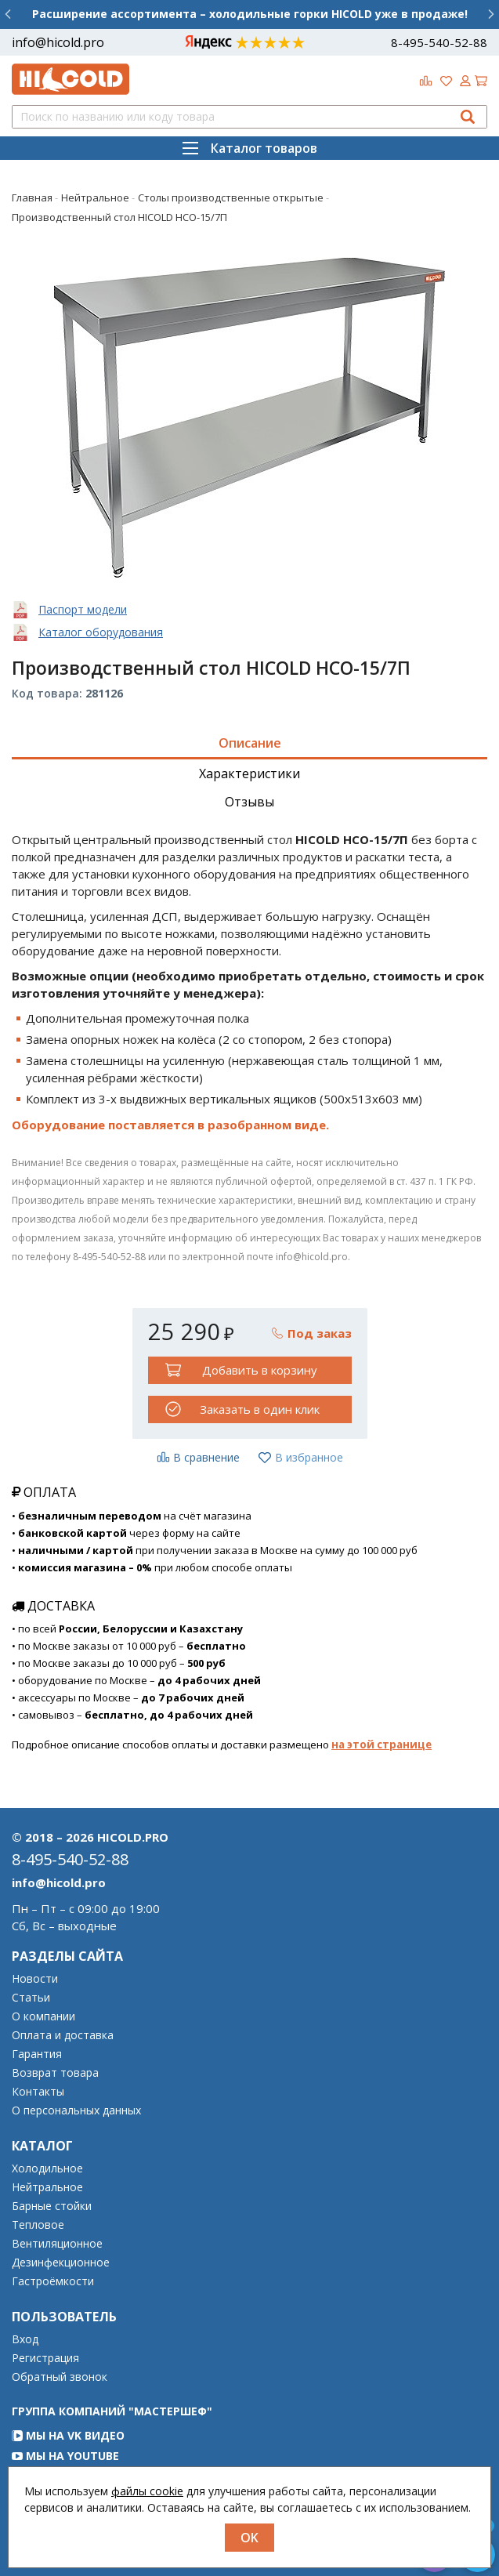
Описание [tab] (250, 743)
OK (249, 2537)
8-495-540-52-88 (439, 42)
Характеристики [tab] (249, 773)
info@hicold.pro (58, 42)
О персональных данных (76, 2110)
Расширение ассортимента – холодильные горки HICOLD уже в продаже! (250, 13)
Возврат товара (55, 2072)
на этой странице (381, 1744)
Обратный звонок (59, 2376)
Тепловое (38, 2224)
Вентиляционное (57, 2243)
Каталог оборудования (100, 632)
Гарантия (37, 2054)
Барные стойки (52, 2206)
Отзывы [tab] (249, 801)
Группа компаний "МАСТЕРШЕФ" (112, 2411)
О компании (43, 2016)
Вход (25, 2339)
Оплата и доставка (63, 2035)
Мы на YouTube (65, 2455)
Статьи (31, 1997)
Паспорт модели (82, 609)
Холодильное (47, 2168)
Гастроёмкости (53, 2281)
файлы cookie (147, 2491)
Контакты (38, 2091)
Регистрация (45, 2358)
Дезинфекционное (61, 2262)
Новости (35, 1978)
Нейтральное (47, 2187)
